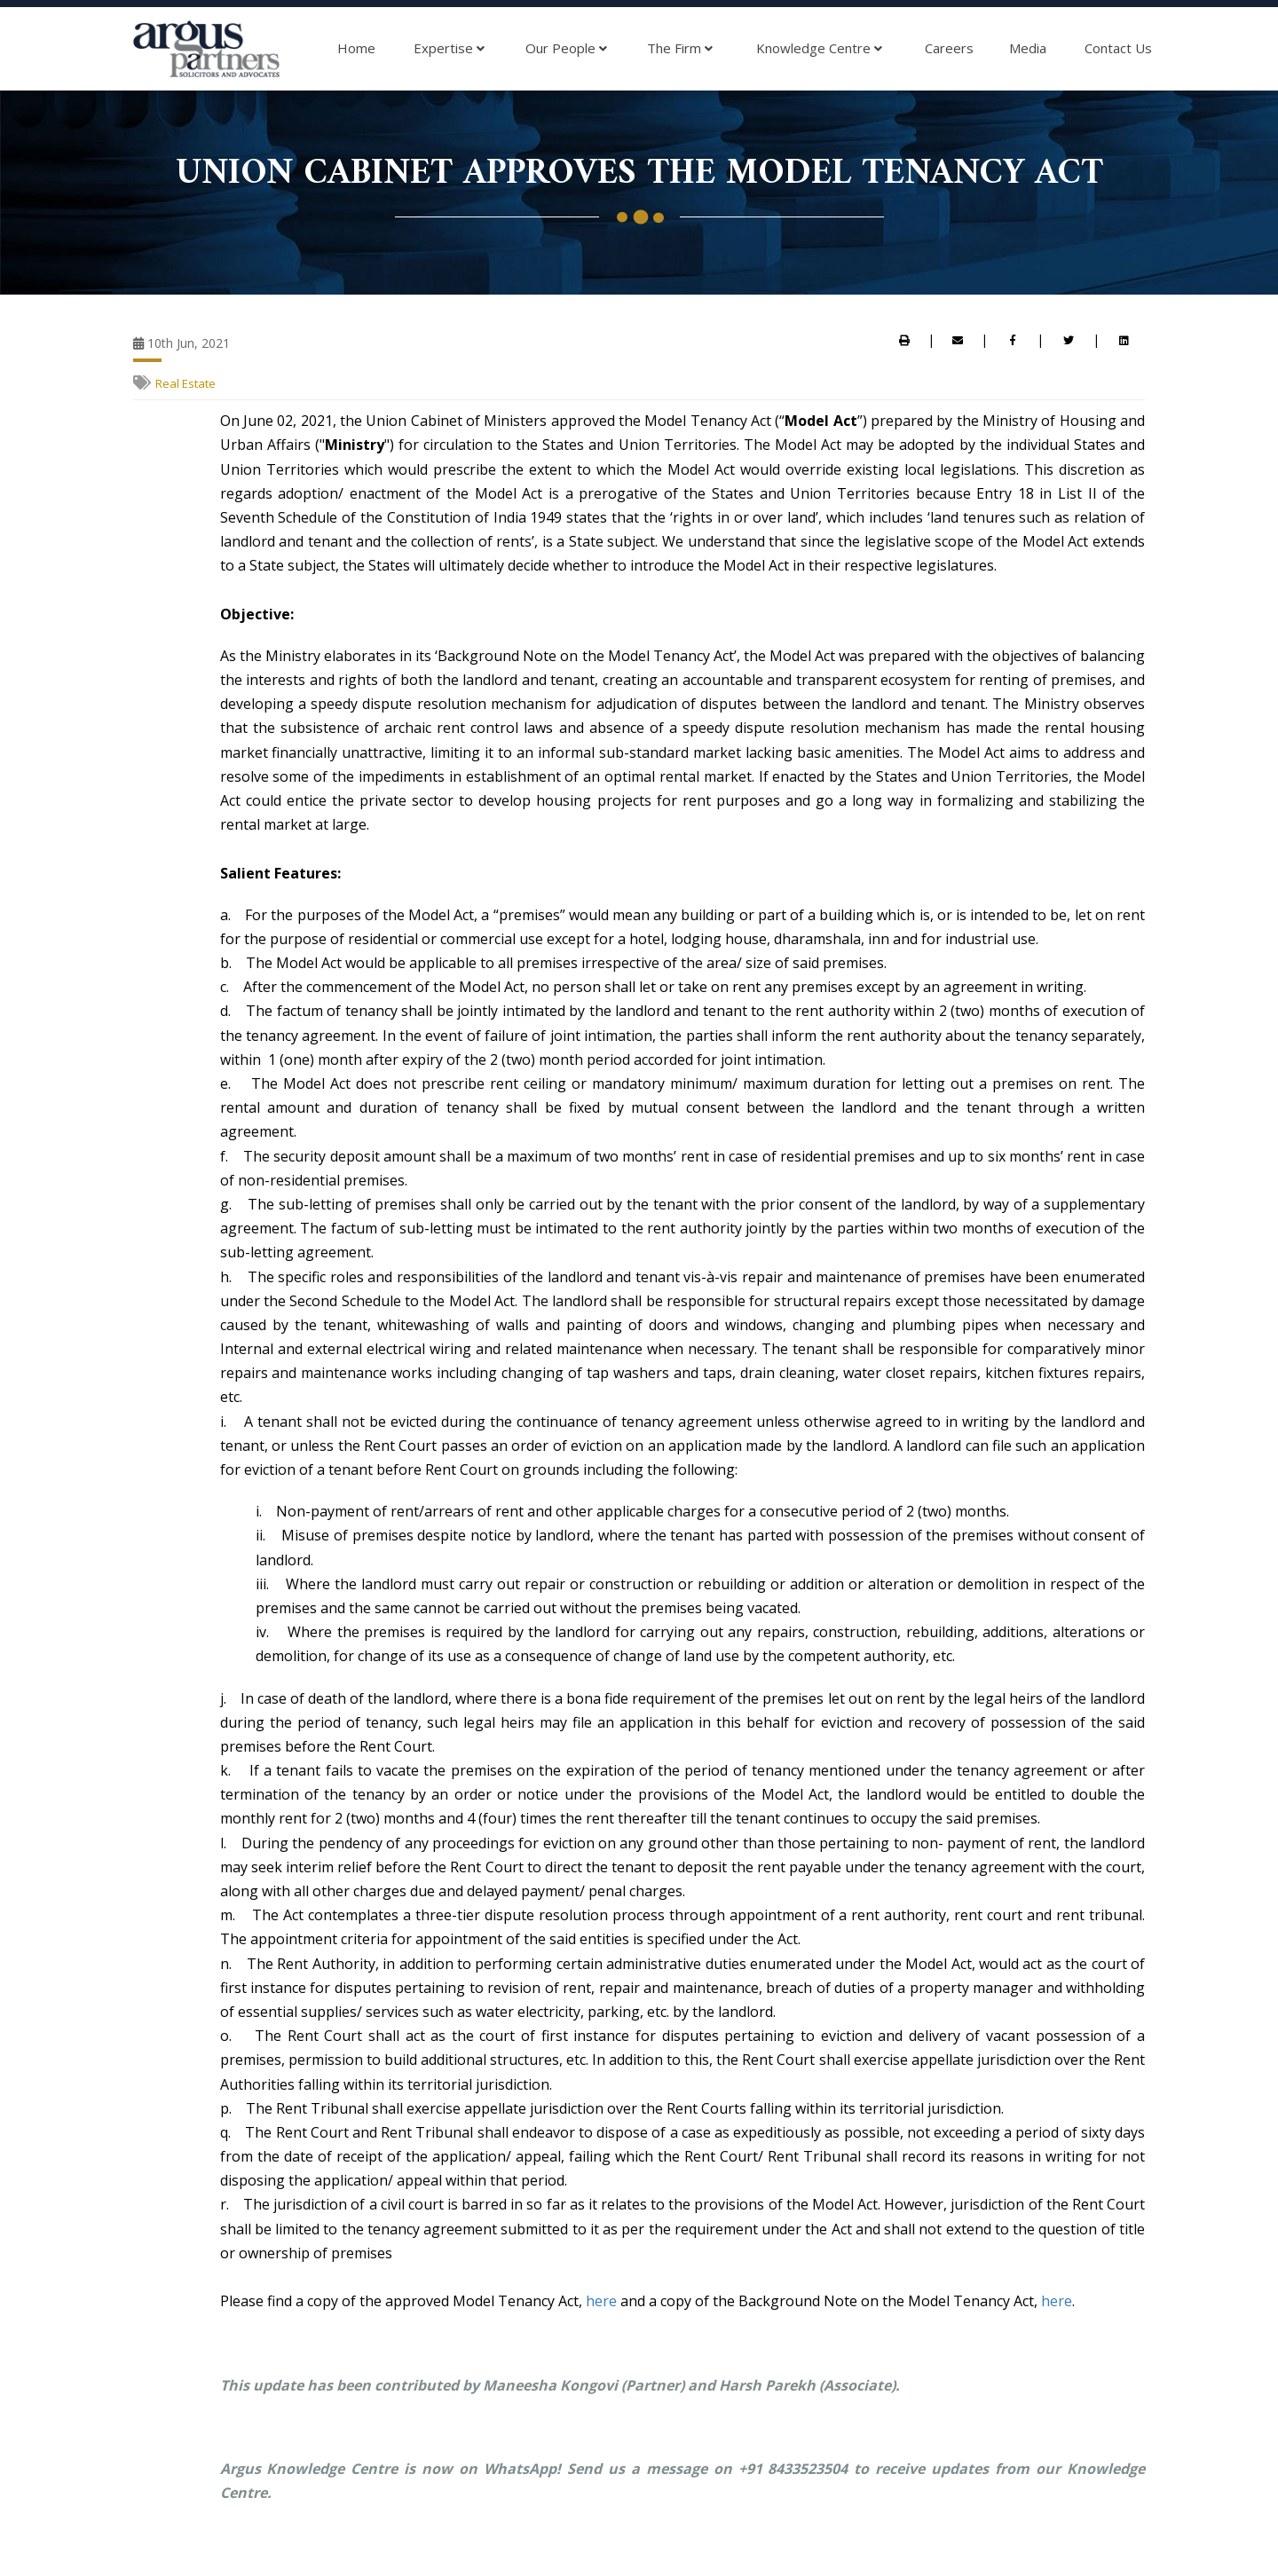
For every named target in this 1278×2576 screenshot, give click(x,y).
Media (1027, 48)
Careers (949, 48)
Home (356, 48)
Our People (566, 49)
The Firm (680, 49)
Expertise (449, 49)
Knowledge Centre (819, 49)
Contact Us (1118, 48)
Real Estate (185, 383)
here (601, 2301)
